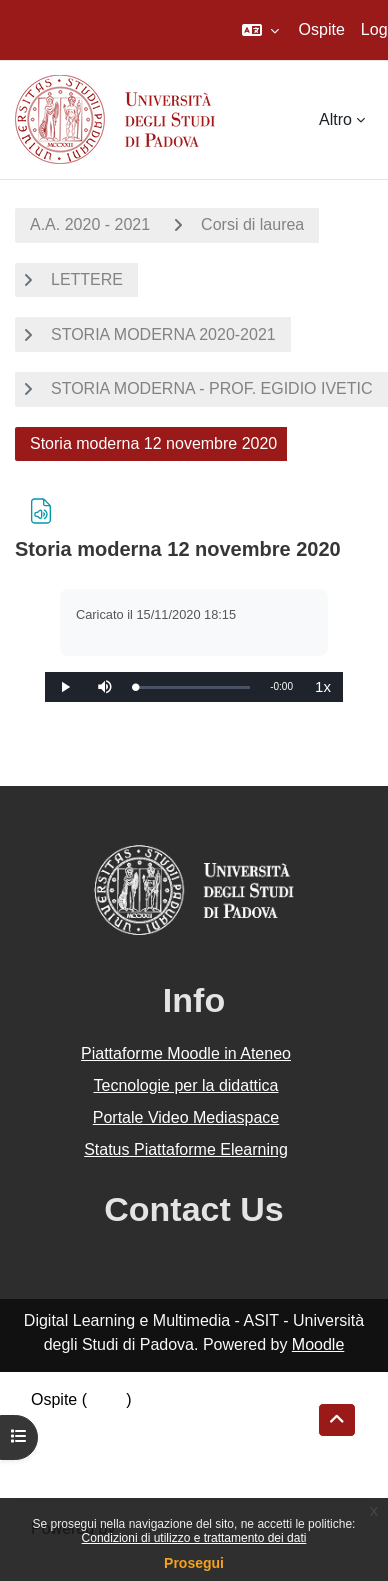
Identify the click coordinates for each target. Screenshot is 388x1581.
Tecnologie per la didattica (185, 1085)
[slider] (192, 687)
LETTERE (87, 279)
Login (106, 1399)
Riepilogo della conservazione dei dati (165, 1423)
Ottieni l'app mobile (99, 1471)
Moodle (318, 1344)
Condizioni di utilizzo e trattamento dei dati (194, 1538)
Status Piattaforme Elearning (186, 1149)
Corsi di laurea (252, 224)
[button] (260, 30)
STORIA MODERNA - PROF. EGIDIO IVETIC (212, 388)
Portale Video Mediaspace (186, 1117)
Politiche (61, 1447)
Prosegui (194, 1563)
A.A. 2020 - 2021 (90, 224)
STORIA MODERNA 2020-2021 (163, 334)
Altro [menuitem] (335, 119)
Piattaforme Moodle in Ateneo (186, 1053)
